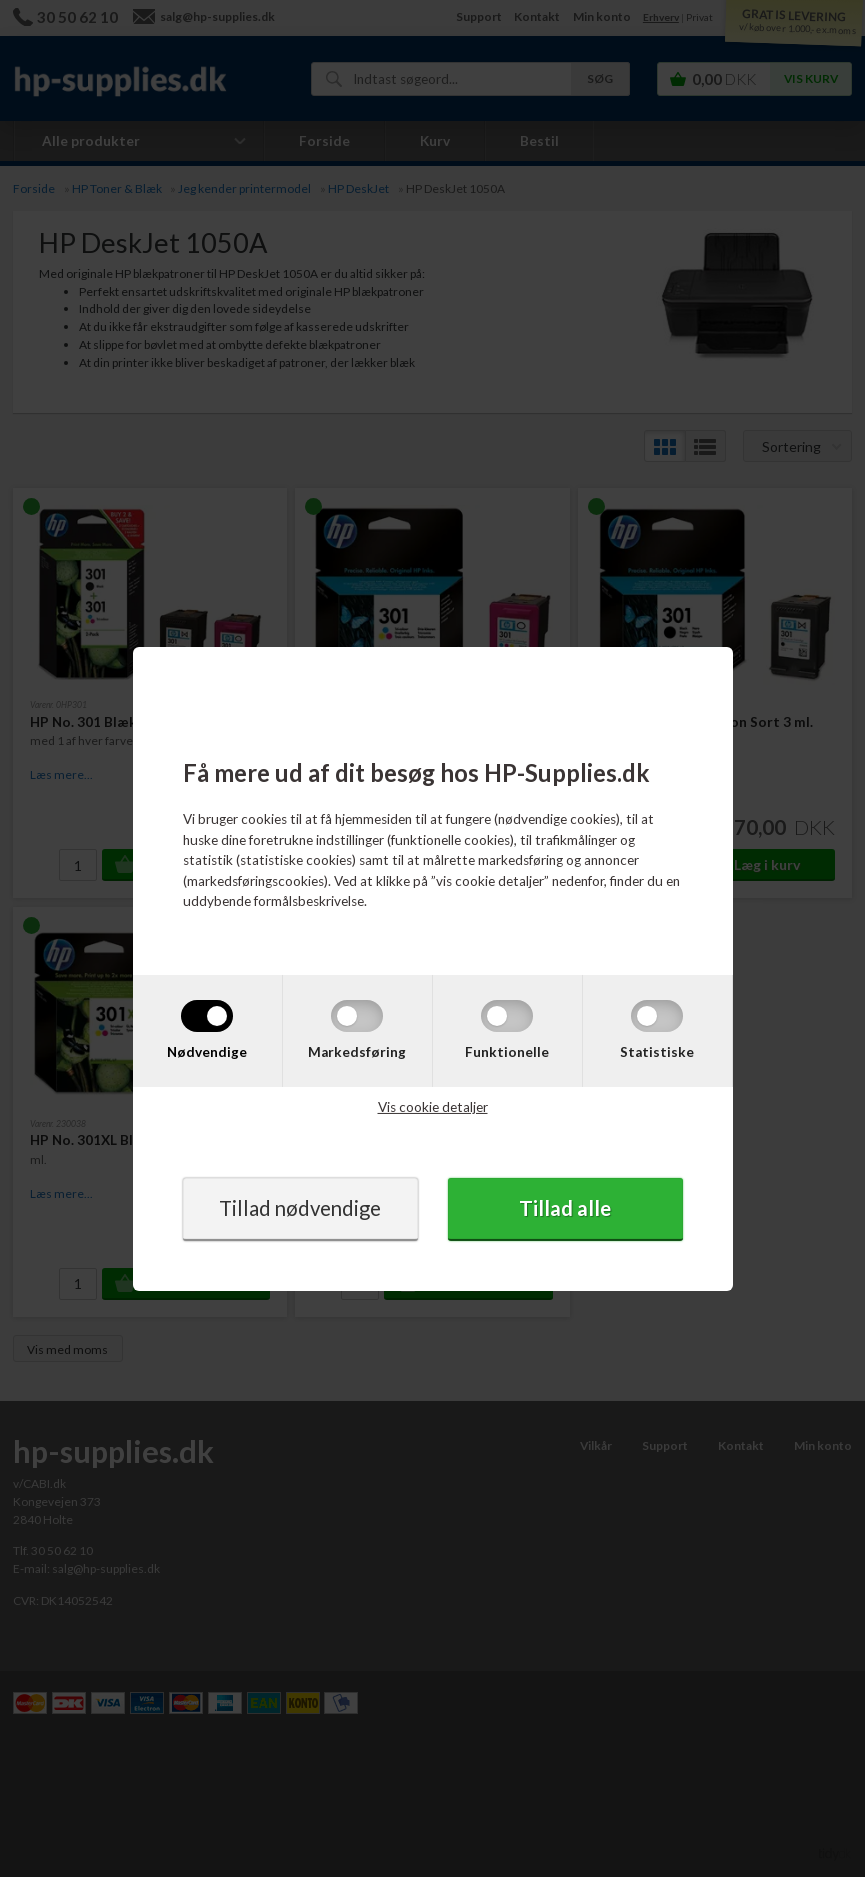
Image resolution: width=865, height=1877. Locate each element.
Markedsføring (357, 1052)
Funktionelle (507, 1052)
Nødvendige (207, 1052)
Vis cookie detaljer (433, 1107)
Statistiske (657, 1052)
